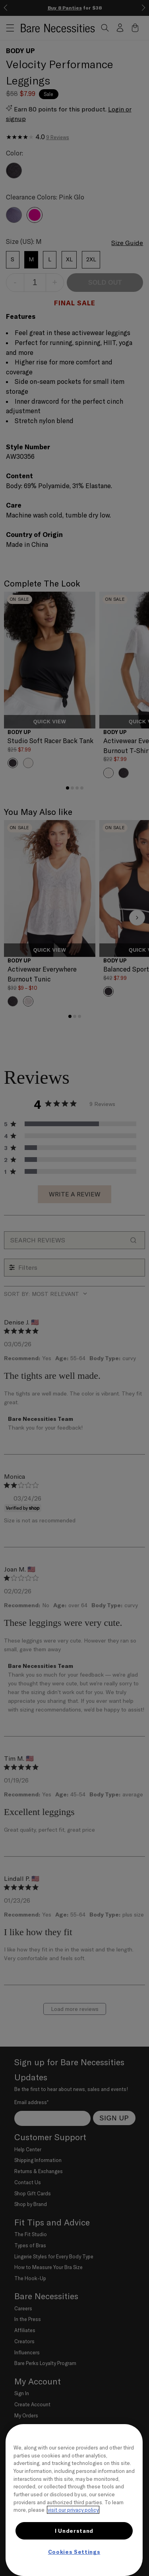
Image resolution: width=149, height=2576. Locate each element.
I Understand (74, 2531)
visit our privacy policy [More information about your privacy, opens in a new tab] (73, 2510)
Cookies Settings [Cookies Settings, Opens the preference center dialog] (74, 2552)
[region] (74, 2500)
